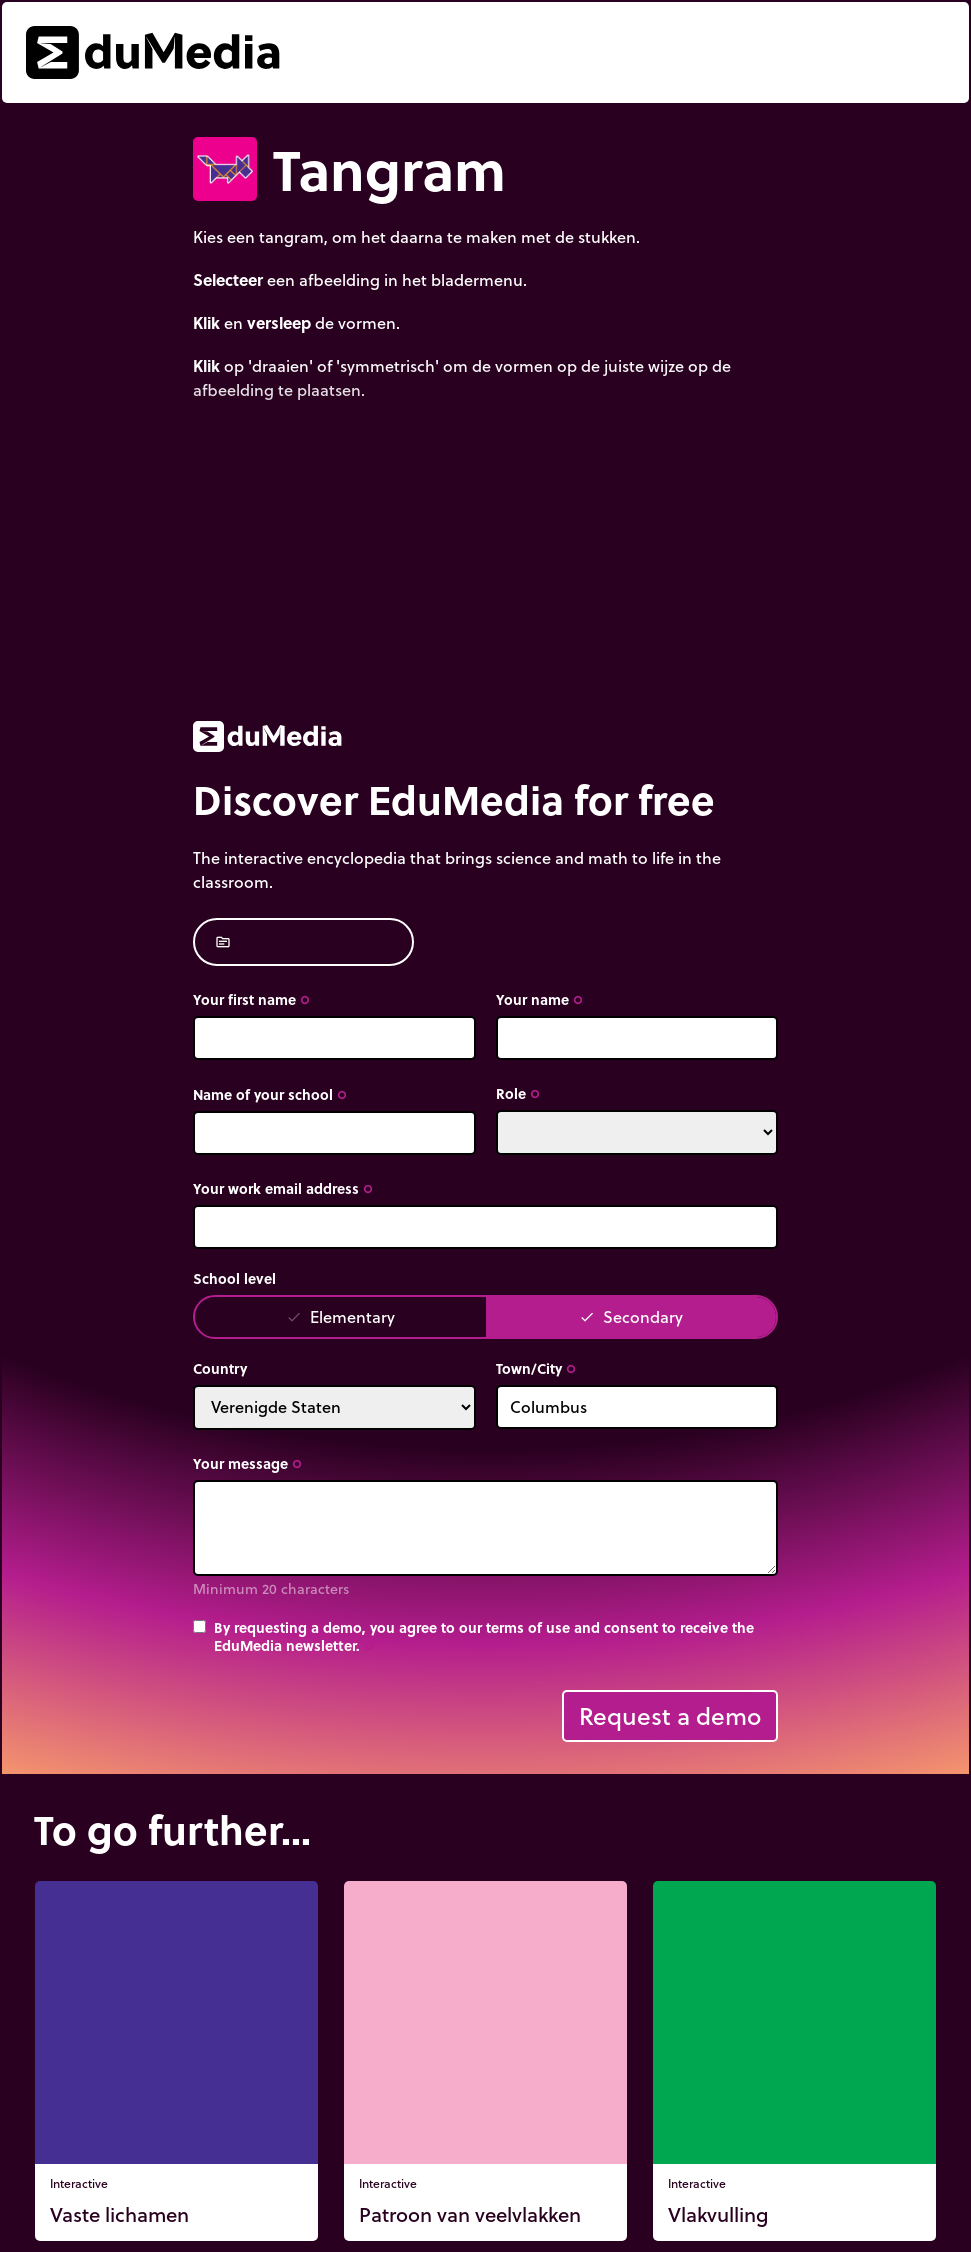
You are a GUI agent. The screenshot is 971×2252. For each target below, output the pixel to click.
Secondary (631, 1316)
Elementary (340, 1316)
